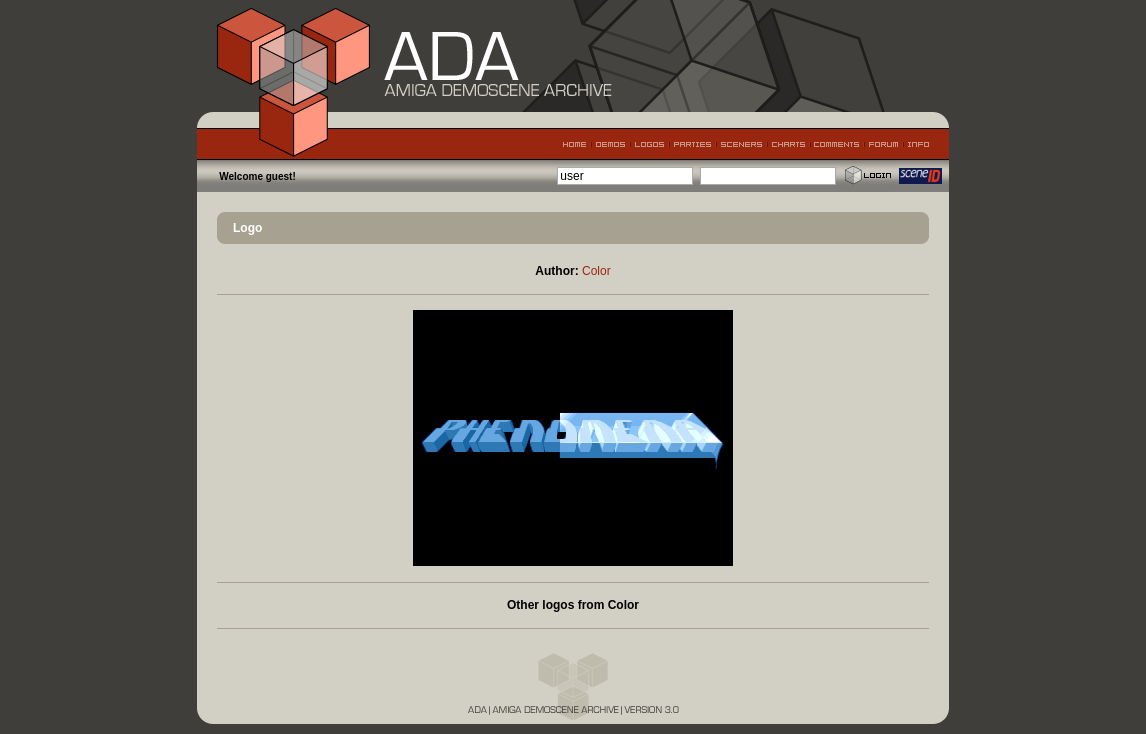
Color (596, 271)
